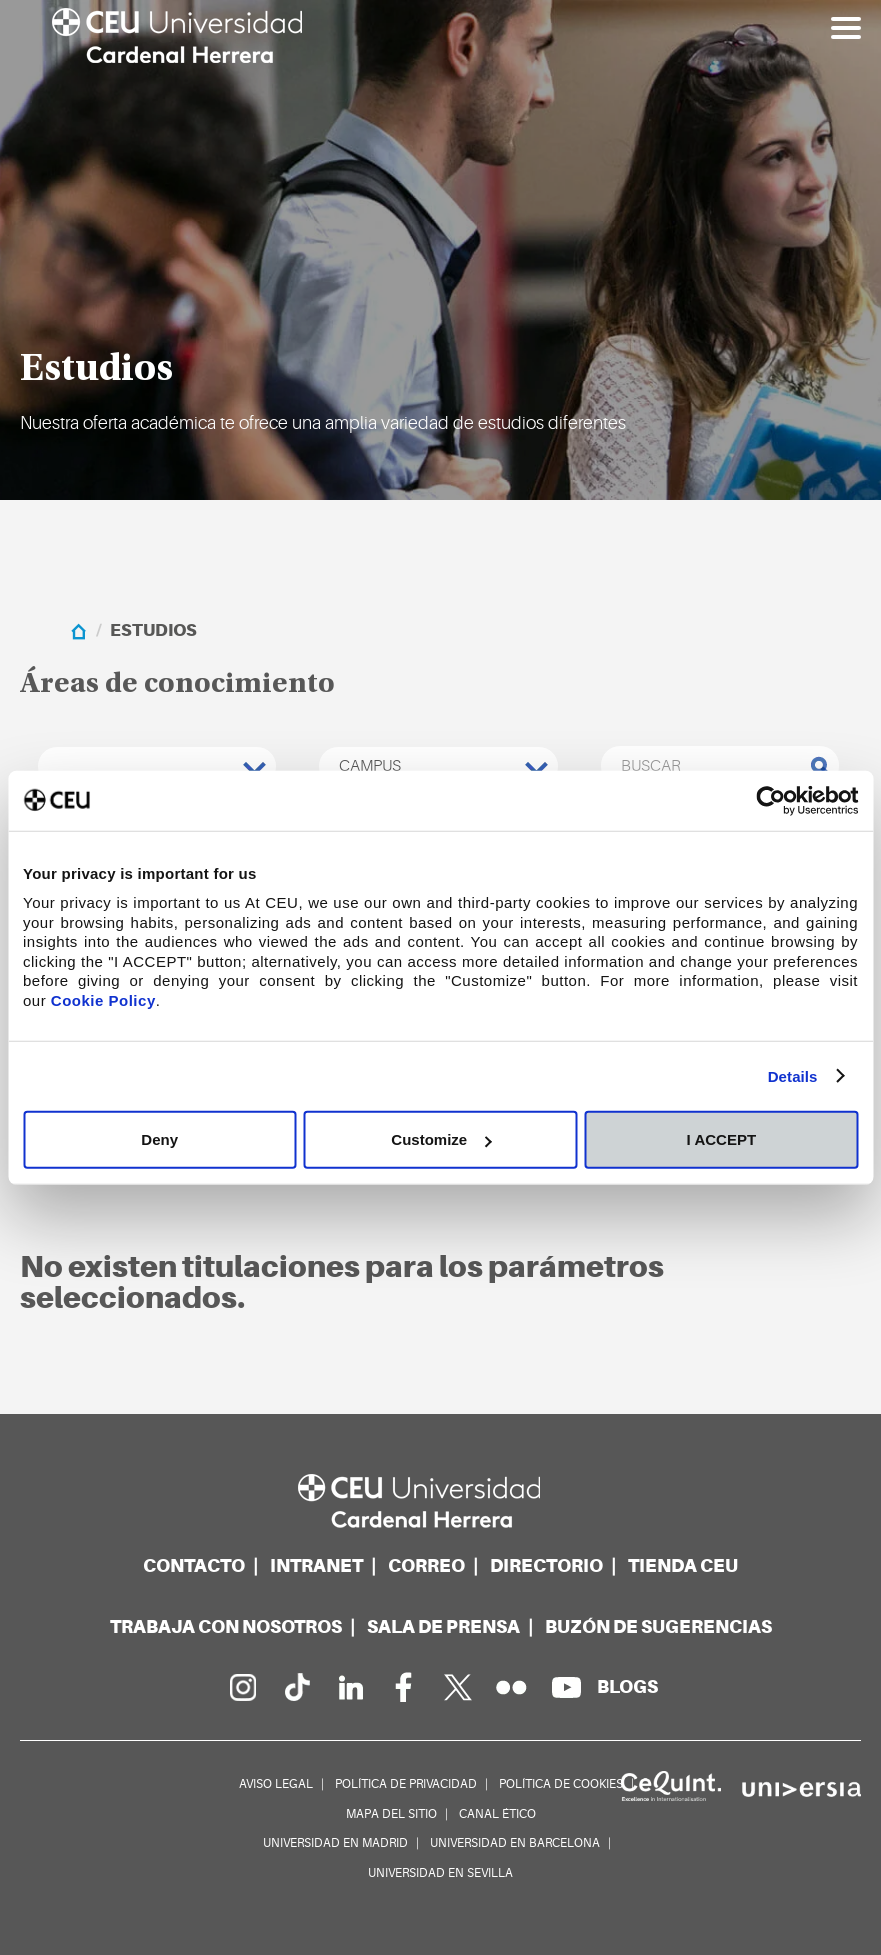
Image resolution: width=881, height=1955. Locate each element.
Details (793, 1075)
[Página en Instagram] (242, 1687)
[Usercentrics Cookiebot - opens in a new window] (770, 800)
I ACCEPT (721, 1139)
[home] (78, 630)
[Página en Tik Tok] (296, 1687)
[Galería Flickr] (512, 1687)
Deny (159, 1139)
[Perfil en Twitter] (458, 1687)
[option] (440, 250)
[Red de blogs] (627, 1686)
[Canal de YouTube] (566, 1687)
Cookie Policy (103, 999)
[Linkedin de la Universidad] (350, 1687)
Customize (441, 1139)
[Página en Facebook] (404, 1687)
